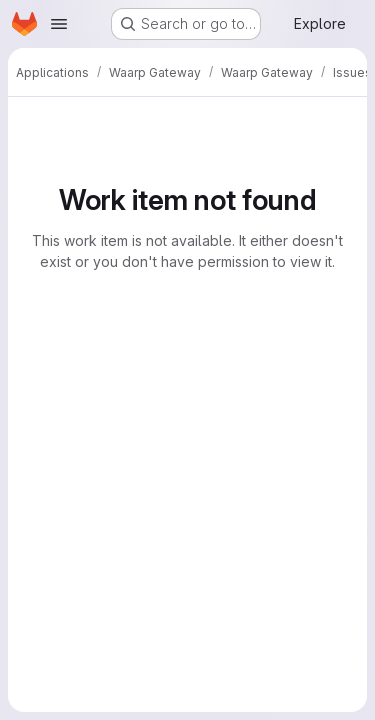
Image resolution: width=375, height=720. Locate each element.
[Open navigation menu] (59, 24)
